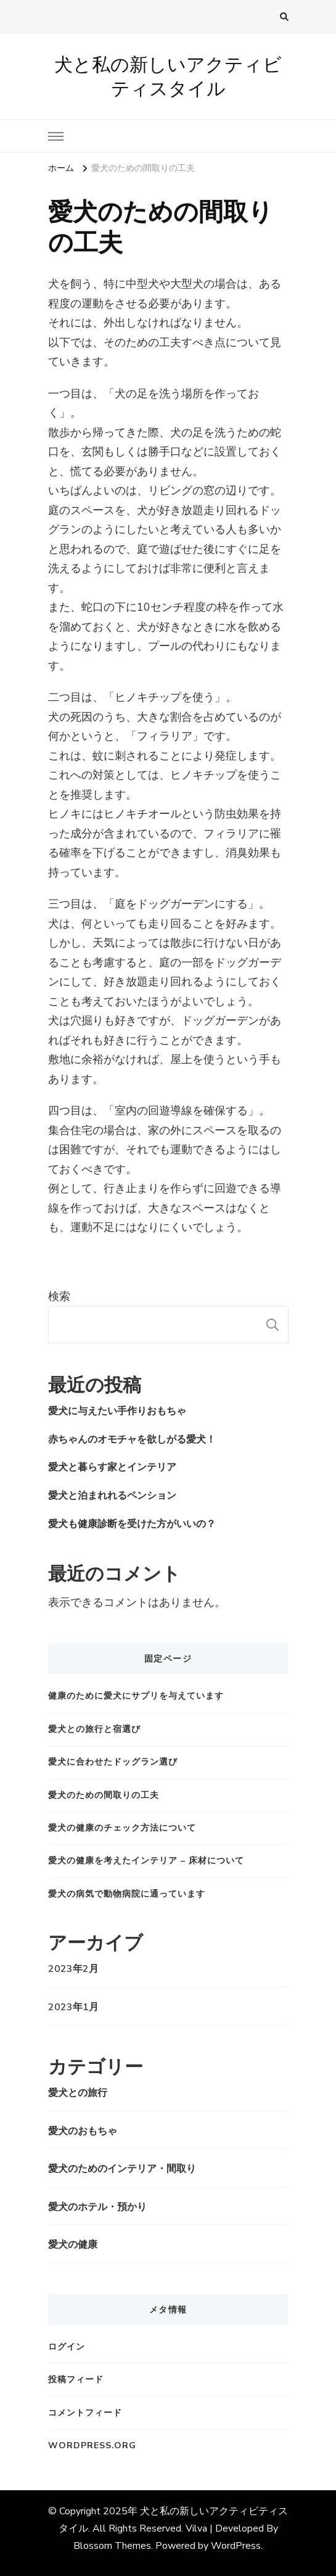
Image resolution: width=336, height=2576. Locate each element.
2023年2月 (73, 1969)
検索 (59, 1296)
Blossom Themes (112, 2546)
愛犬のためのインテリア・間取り (122, 2169)
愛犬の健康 (72, 2244)
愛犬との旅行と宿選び (94, 1729)
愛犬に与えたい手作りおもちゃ (117, 1411)
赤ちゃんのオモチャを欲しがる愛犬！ (132, 1439)
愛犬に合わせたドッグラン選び (113, 1762)
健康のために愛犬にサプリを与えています (136, 1696)
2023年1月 (73, 2007)
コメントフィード (85, 2413)
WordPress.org (92, 2445)
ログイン (66, 2347)
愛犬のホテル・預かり (97, 2207)
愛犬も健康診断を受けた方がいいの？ (132, 1524)
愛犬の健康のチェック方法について (122, 1828)
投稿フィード (76, 2379)
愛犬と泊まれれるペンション (112, 1495)
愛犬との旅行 (77, 2093)
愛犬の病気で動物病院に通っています (126, 1894)
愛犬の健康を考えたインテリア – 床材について (146, 1860)
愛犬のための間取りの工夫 (103, 1795)
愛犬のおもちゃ (82, 2131)
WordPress (236, 2546)
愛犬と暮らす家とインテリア (112, 1467)
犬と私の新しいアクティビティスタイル (168, 76)
